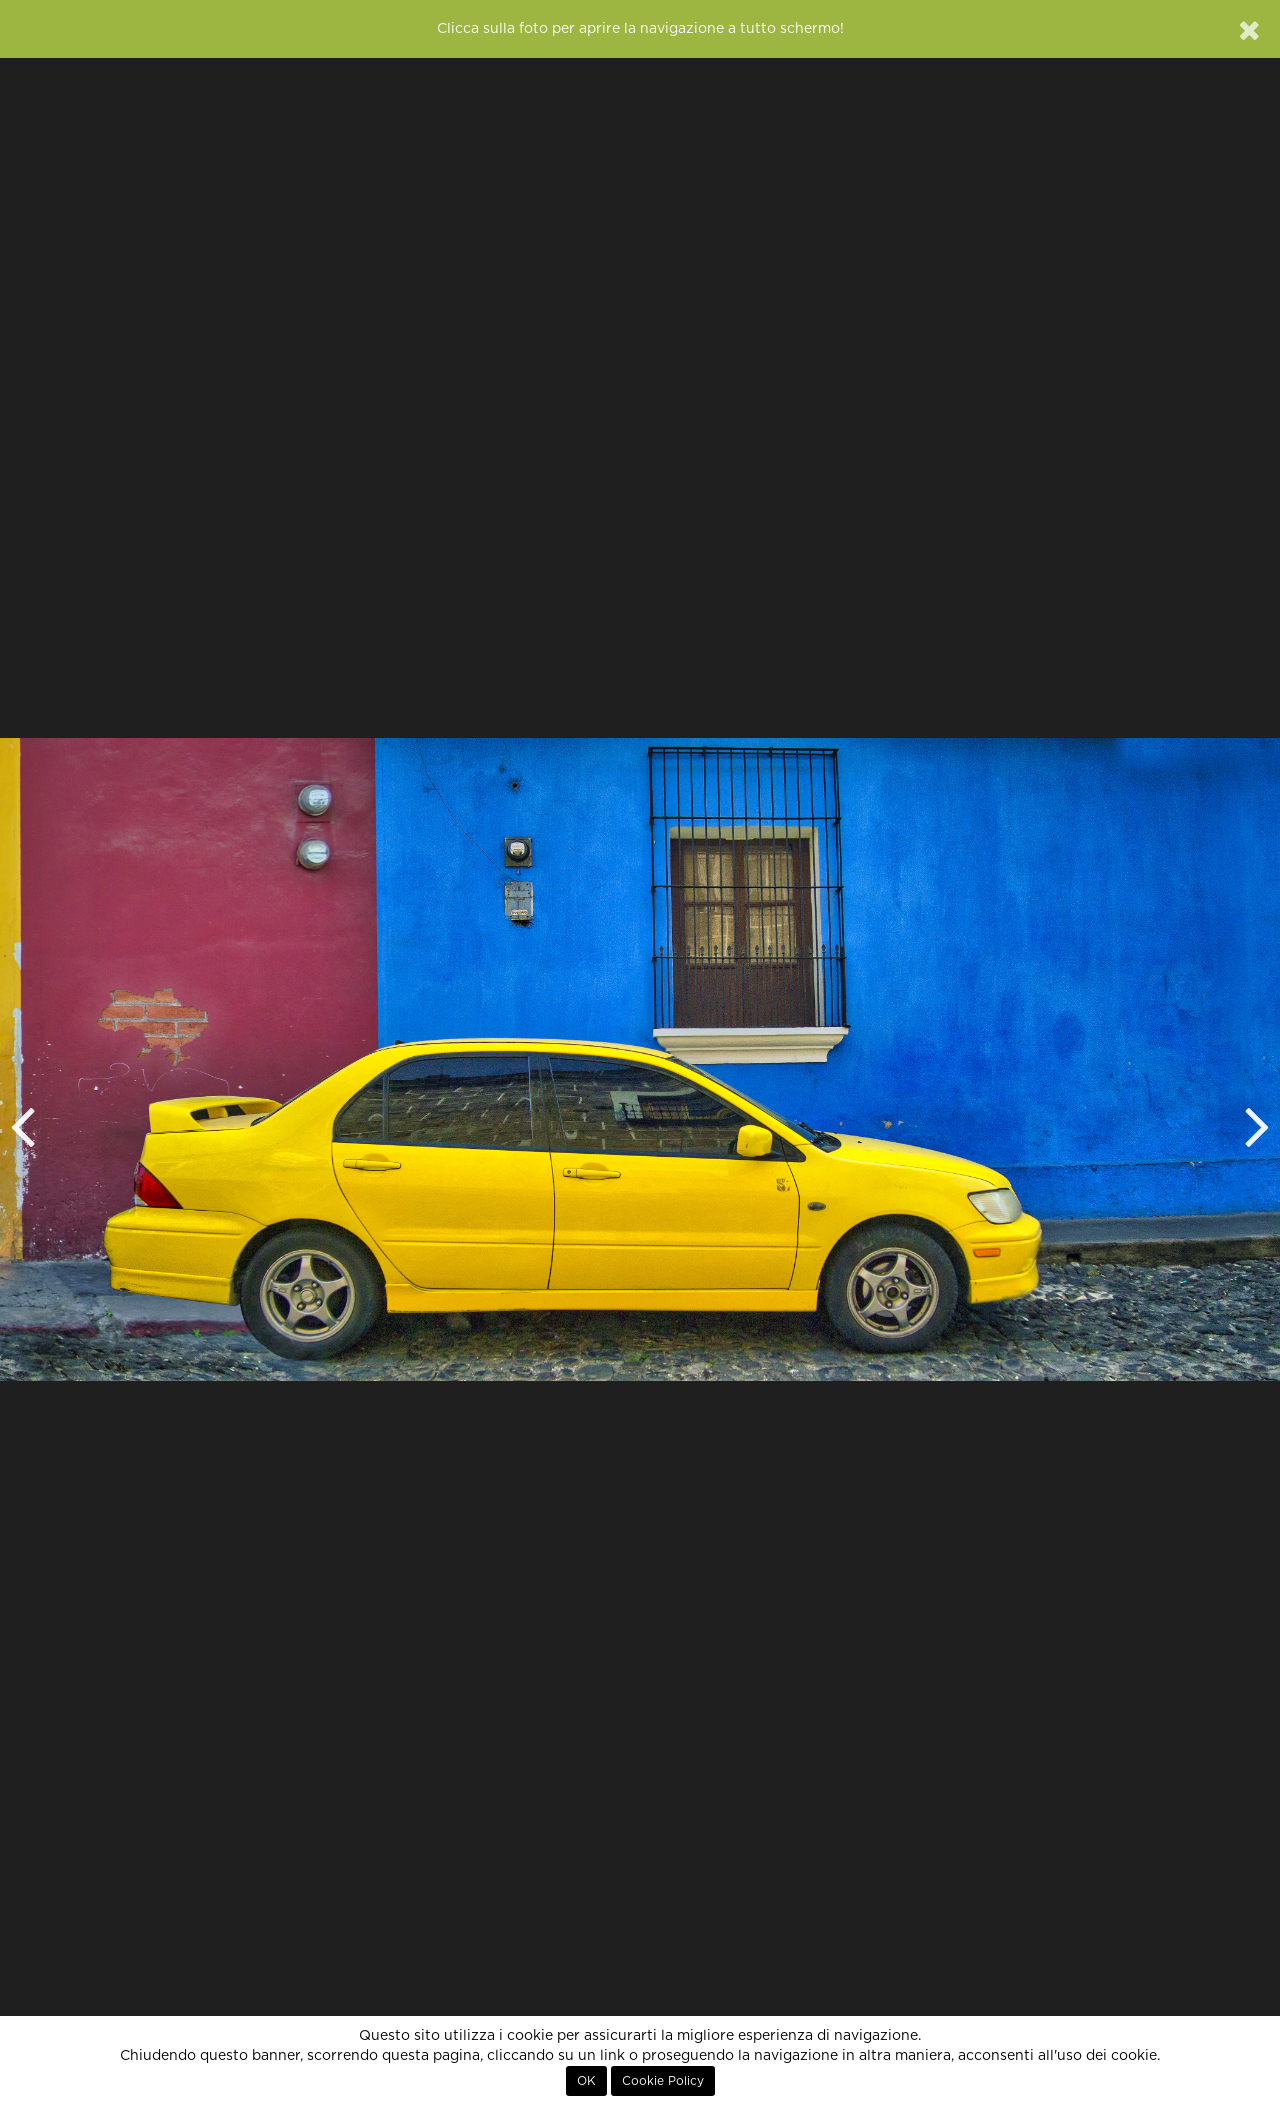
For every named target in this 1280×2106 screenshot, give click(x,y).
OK (586, 2081)
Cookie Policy (663, 2081)
